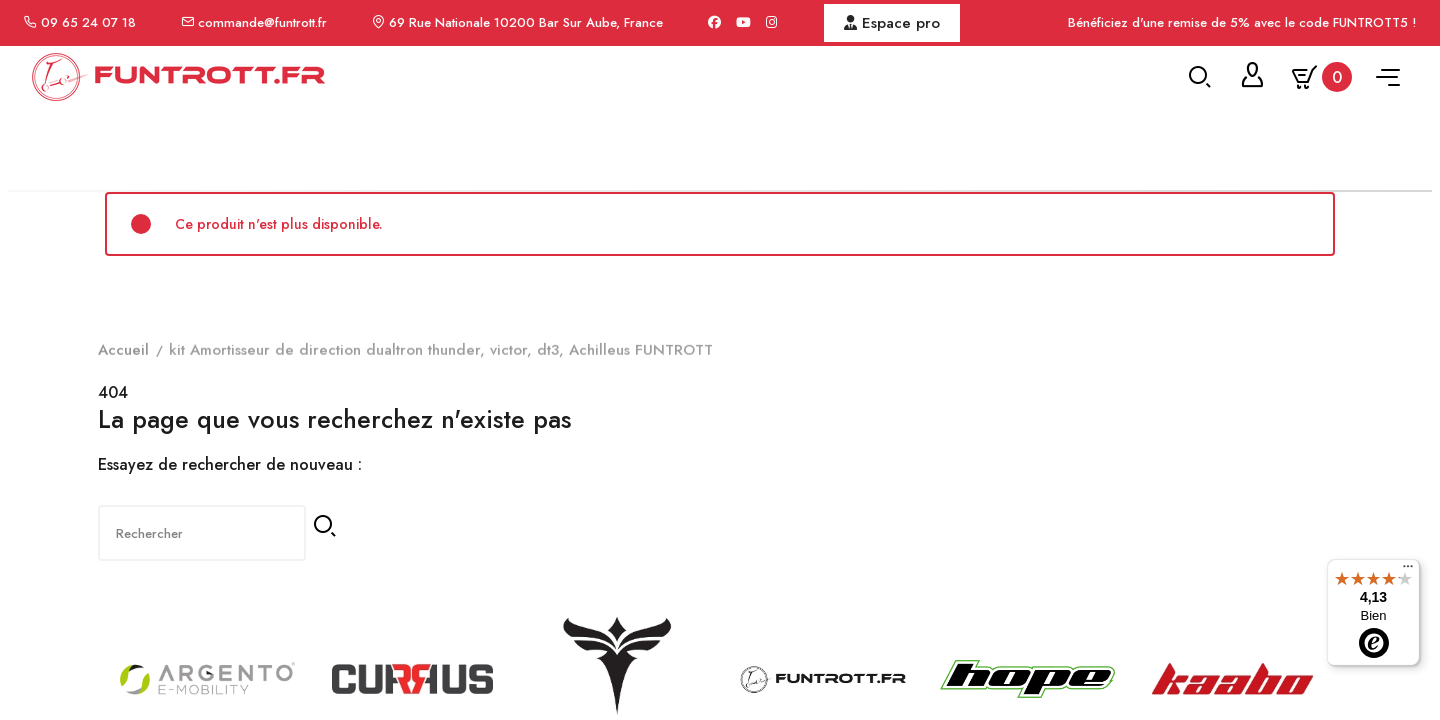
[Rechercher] (194, 648)
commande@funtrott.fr (262, 22)
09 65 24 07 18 (88, 22)
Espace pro (892, 23)
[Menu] (1408, 571)
